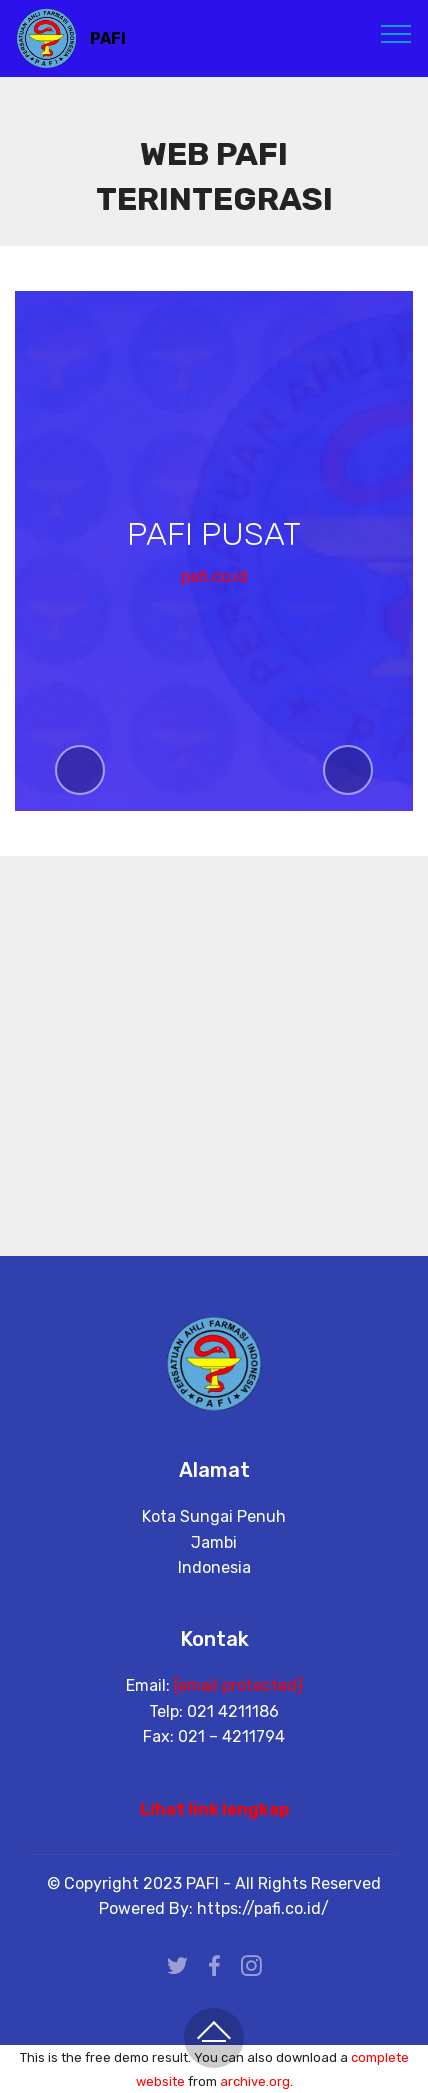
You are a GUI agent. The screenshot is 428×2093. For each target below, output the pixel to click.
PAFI (108, 38)
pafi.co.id (214, 577)
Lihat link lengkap (214, 1809)
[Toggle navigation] (396, 33)
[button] (80, 770)
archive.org (255, 2081)
